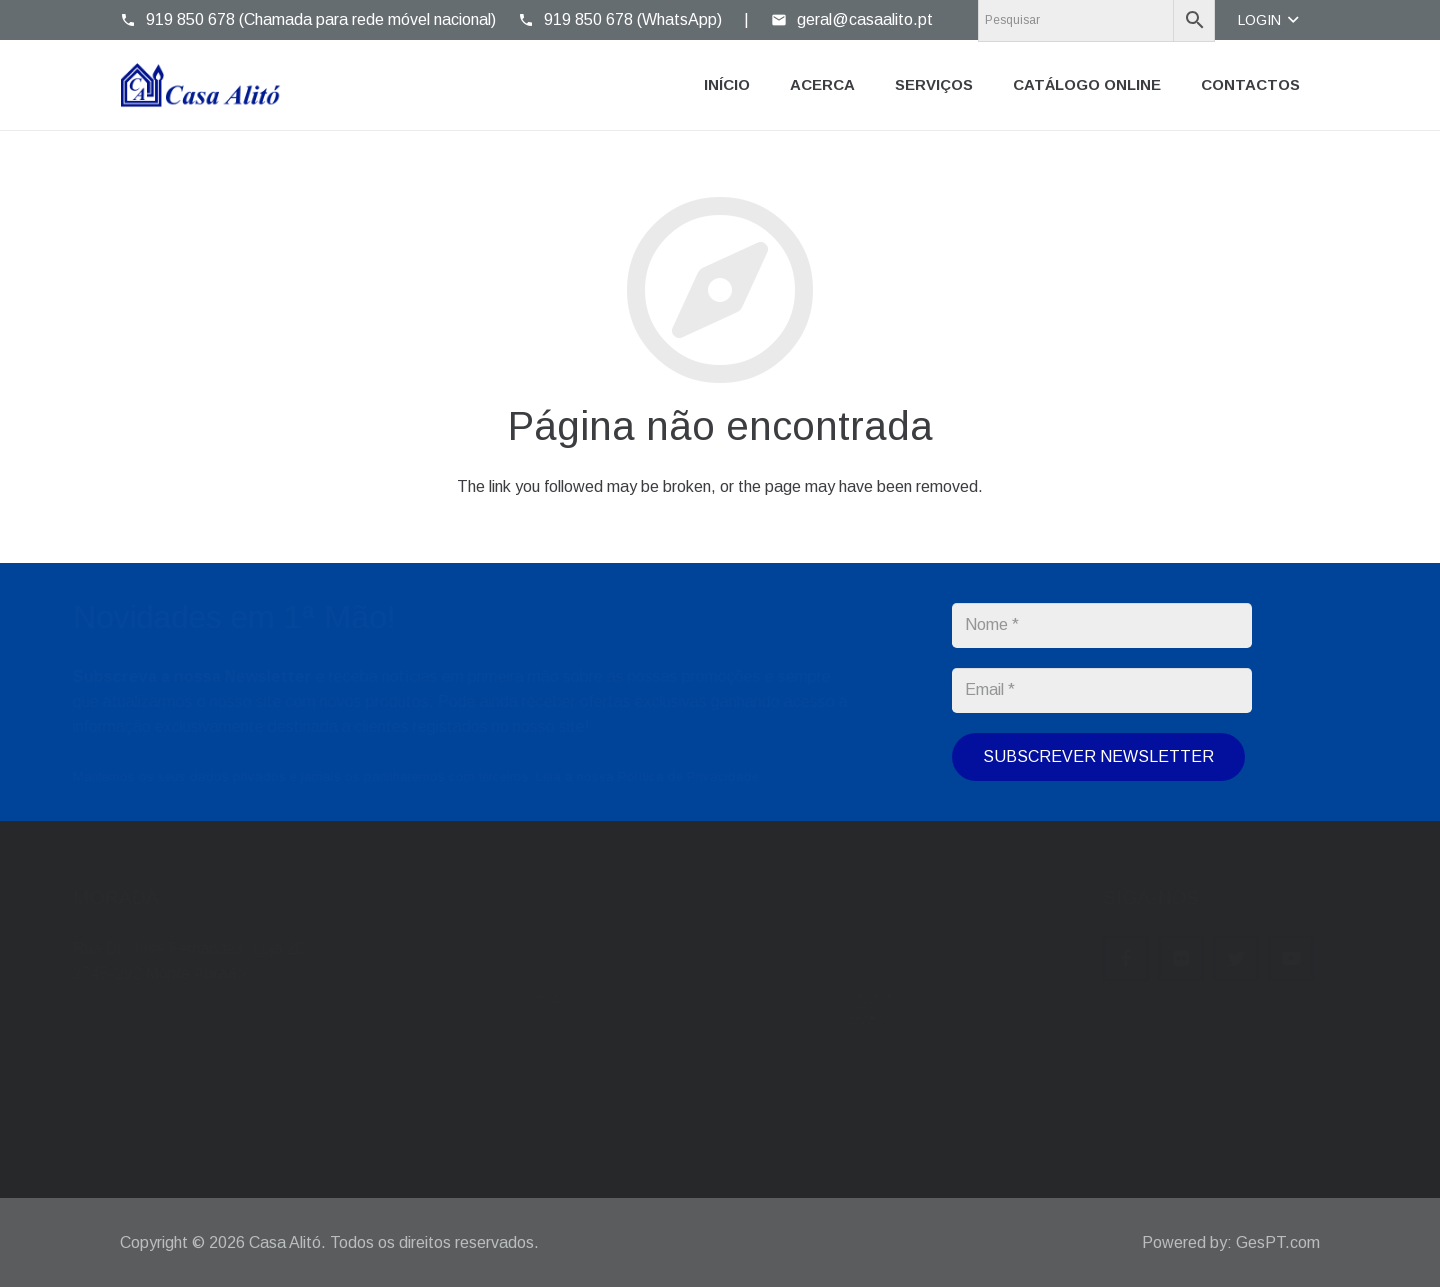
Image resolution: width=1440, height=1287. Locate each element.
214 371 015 (805, 961)
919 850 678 (805, 1040)
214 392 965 (893, 961)
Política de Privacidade (735, 776)
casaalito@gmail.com (519, 981)
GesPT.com (1278, 1242)
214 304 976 (805, 981)
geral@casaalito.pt (512, 961)
